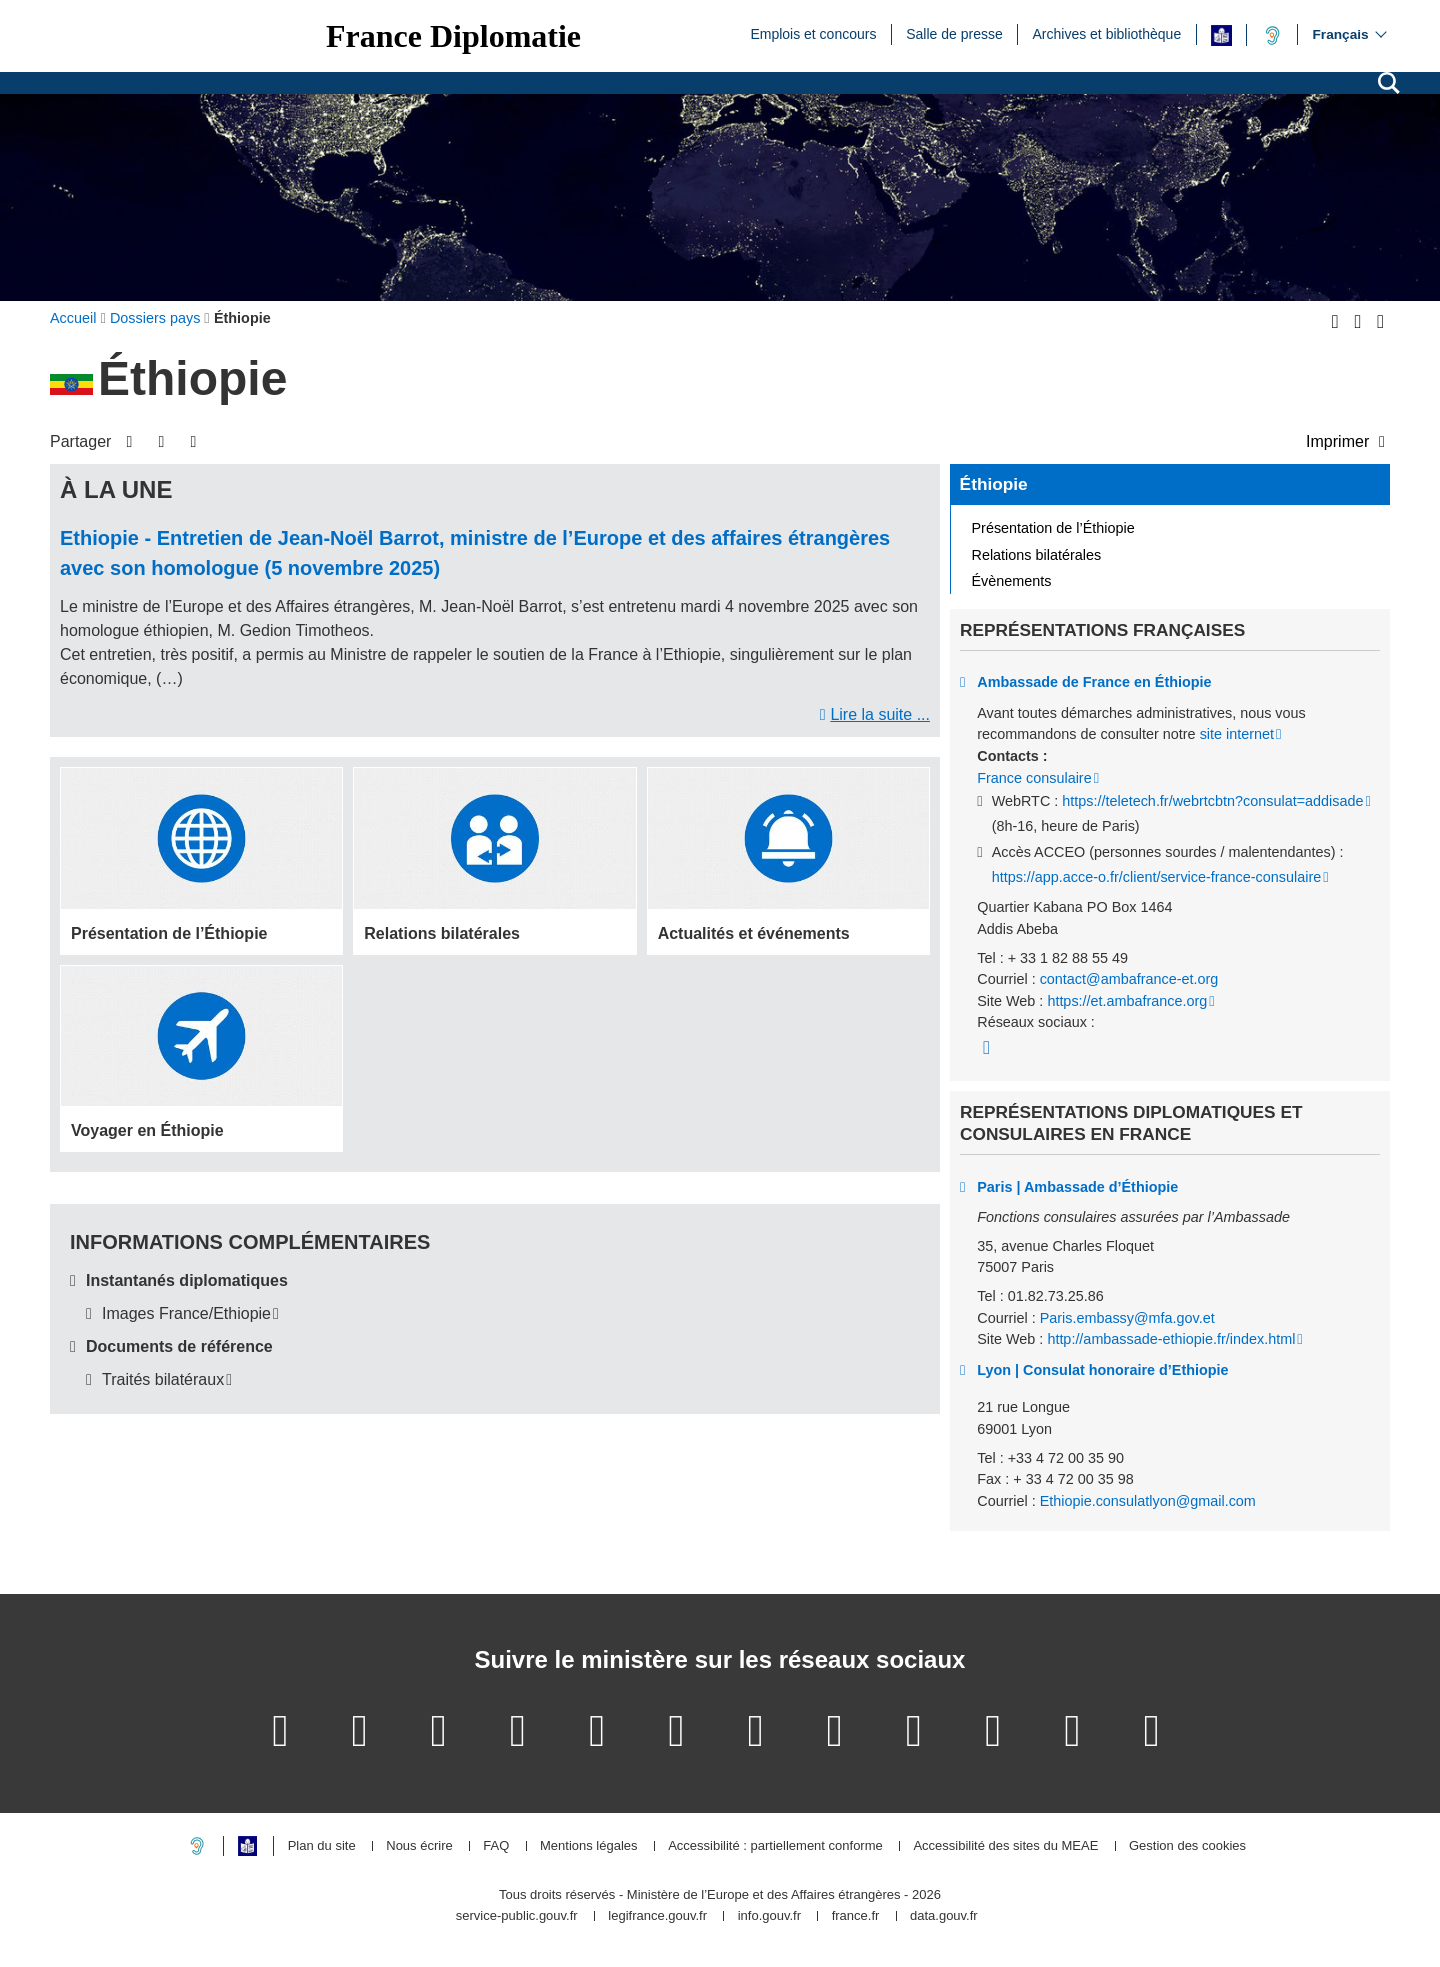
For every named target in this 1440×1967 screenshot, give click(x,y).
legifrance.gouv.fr (657, 1916)
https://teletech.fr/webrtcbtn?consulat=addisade (1212, 801)
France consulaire (1034, 778)
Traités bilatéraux (163, 1379)
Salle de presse (954, 33)
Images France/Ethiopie (186, 1313)
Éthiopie (994, 484)
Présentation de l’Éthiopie (1053, 528)
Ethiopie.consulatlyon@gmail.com (1148, 1501)
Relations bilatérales (1037, 555)
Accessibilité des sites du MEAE (1005, 1846)
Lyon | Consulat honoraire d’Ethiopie (1102, 1370)
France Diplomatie (453, 36)
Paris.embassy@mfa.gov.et (1127, 1318)
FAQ (496, 1846)
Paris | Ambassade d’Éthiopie (1077, 1187)
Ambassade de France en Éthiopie (1094, 682)
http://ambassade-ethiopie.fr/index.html (1171, 1339)
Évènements (1012, 581)
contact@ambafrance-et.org (1129, 979)
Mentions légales (589, 1846)
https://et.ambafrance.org (1127, 1001)
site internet (1237, 734)
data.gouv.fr (944, 1916)
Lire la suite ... (880, 714)
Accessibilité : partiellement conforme (775, 1846)
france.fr (856, 1916)
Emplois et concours (813, 33)
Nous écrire (419, 1846)
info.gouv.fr (769, 1916)
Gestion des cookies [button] (1187, 1846)
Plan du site (322, 1846)
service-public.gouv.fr (517, 1916)
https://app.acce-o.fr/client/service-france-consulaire (1157, 877)
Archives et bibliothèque (1107, 33)
